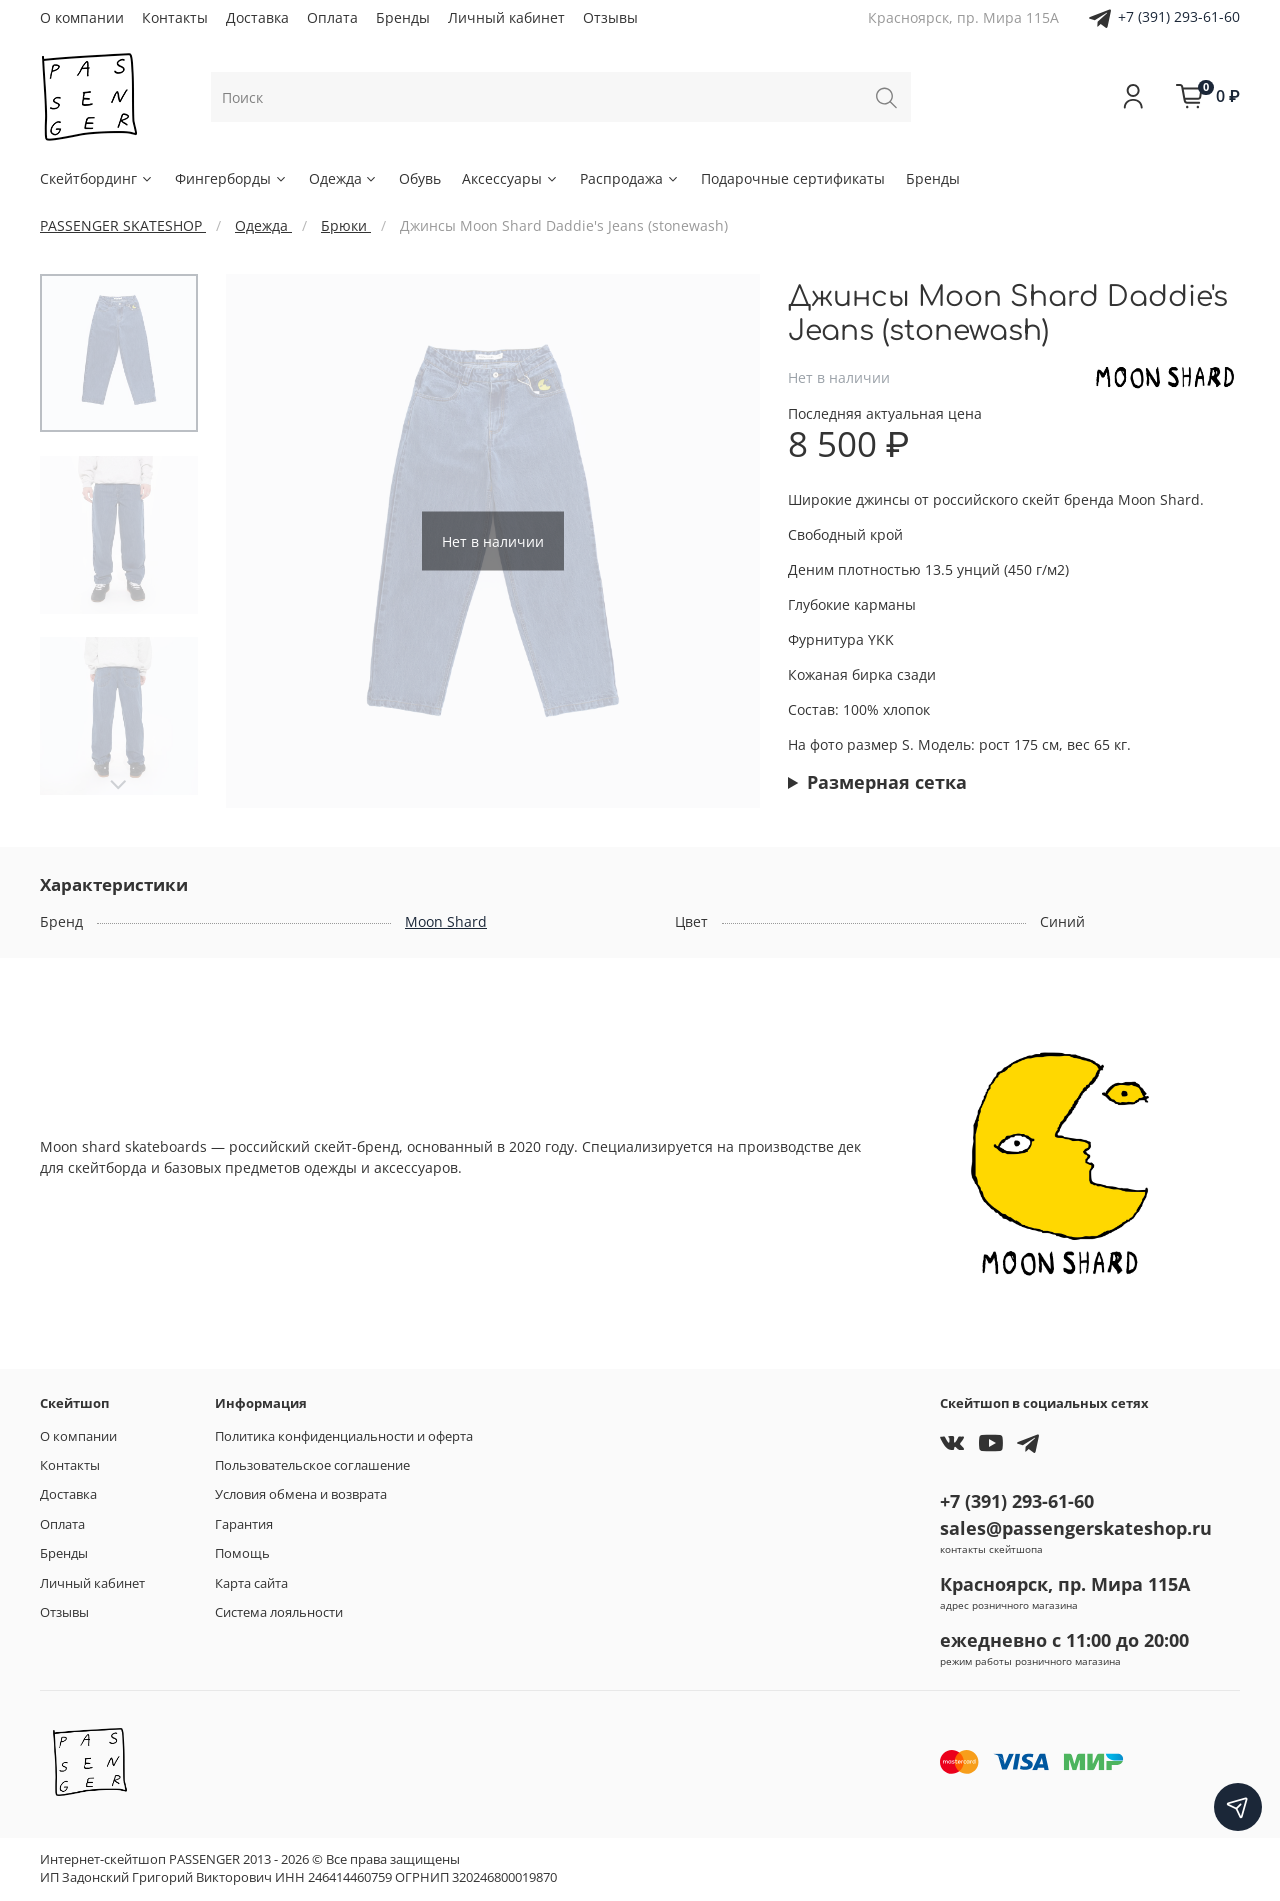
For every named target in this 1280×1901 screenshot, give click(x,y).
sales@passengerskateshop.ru (1076, 1528)
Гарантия (244, 1524)
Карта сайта (251, 1583)
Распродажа (630, 178)
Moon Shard (446, 921)
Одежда (344, 178)
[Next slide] (119, 785)
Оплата (332, 17)
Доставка (257, 17)
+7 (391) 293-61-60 (1179, 16)
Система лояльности (279, 1612)
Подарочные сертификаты (793, 178)
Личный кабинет (506, 17)
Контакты (175, 17)
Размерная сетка (887, 782)
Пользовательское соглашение (312, 1465)
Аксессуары (510, 178)
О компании (82, 17)
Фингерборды (231, 178)
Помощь (242, 1553)
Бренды (403, 17)
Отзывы (610, 17)
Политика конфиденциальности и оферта (344, 1436)
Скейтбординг (97, 178)
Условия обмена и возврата (301, 1494)
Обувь (420, 178)
